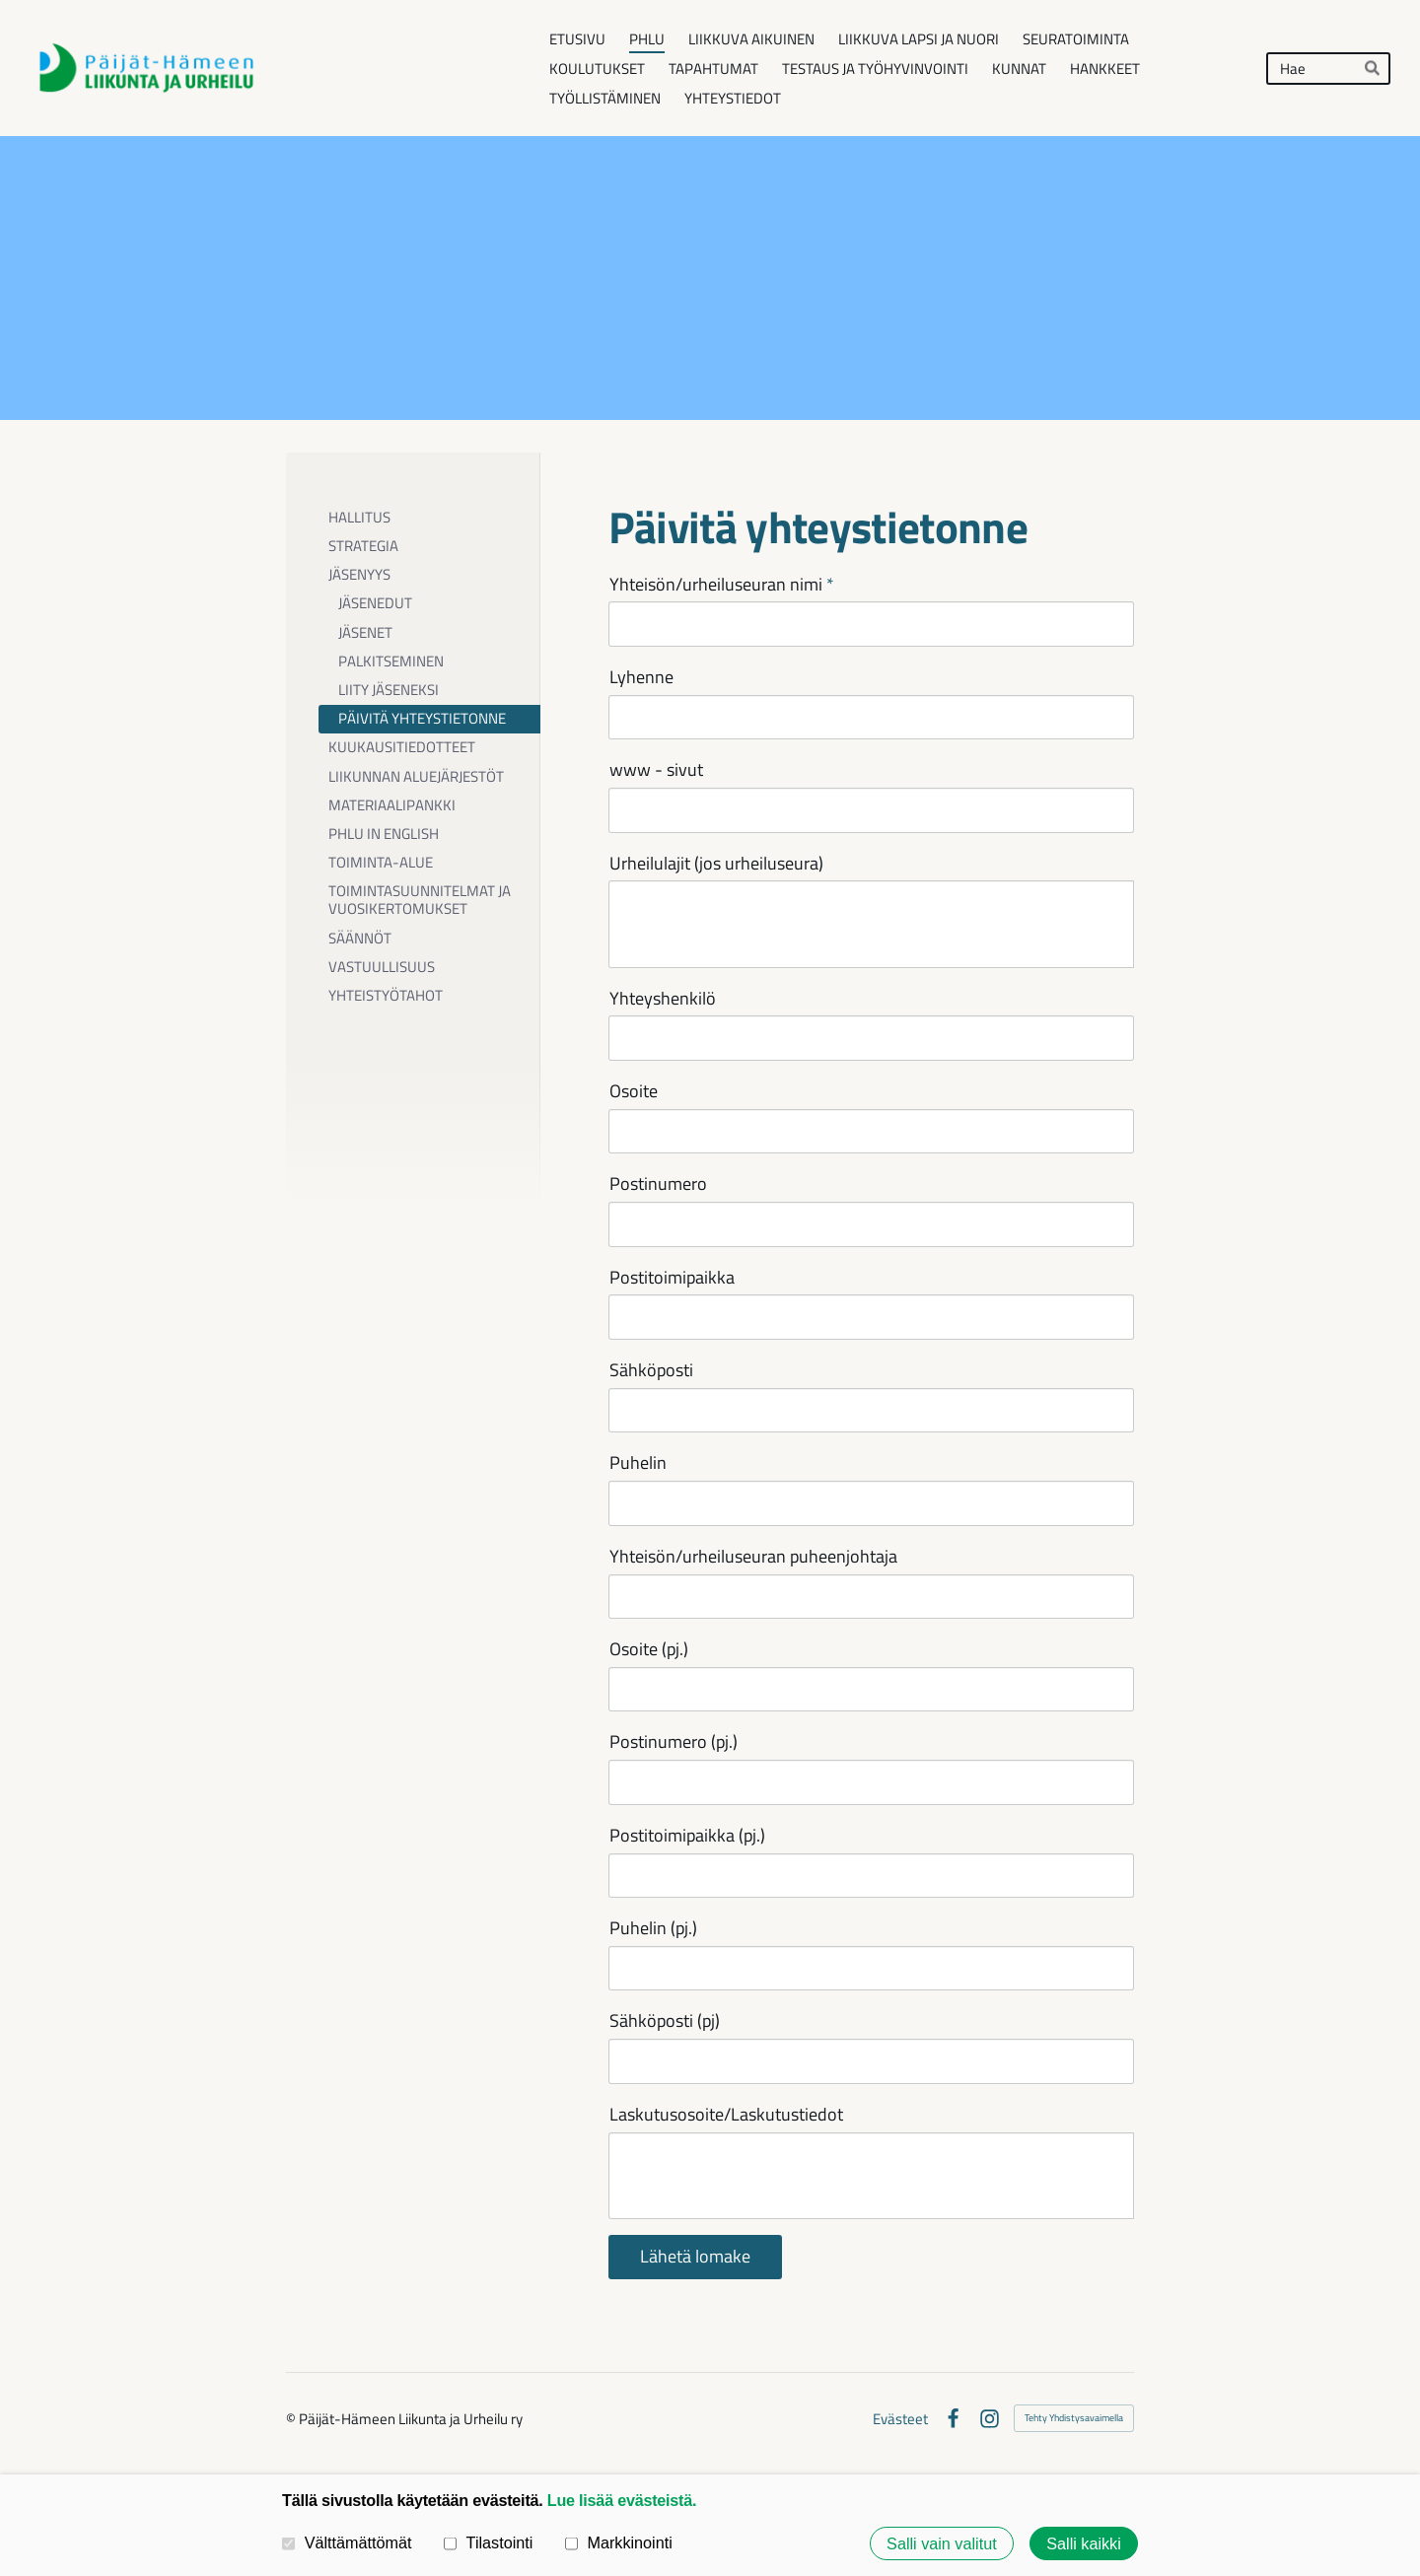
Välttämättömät (347, 2542)
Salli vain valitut (942, 2543)
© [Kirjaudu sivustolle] (292, 2418)
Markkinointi (619, 2542)
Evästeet (900, 2418)
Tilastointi (488, 2542)
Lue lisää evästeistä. (621, 2500)
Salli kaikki (1083, 2543)
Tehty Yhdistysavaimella (1074, 2417)
